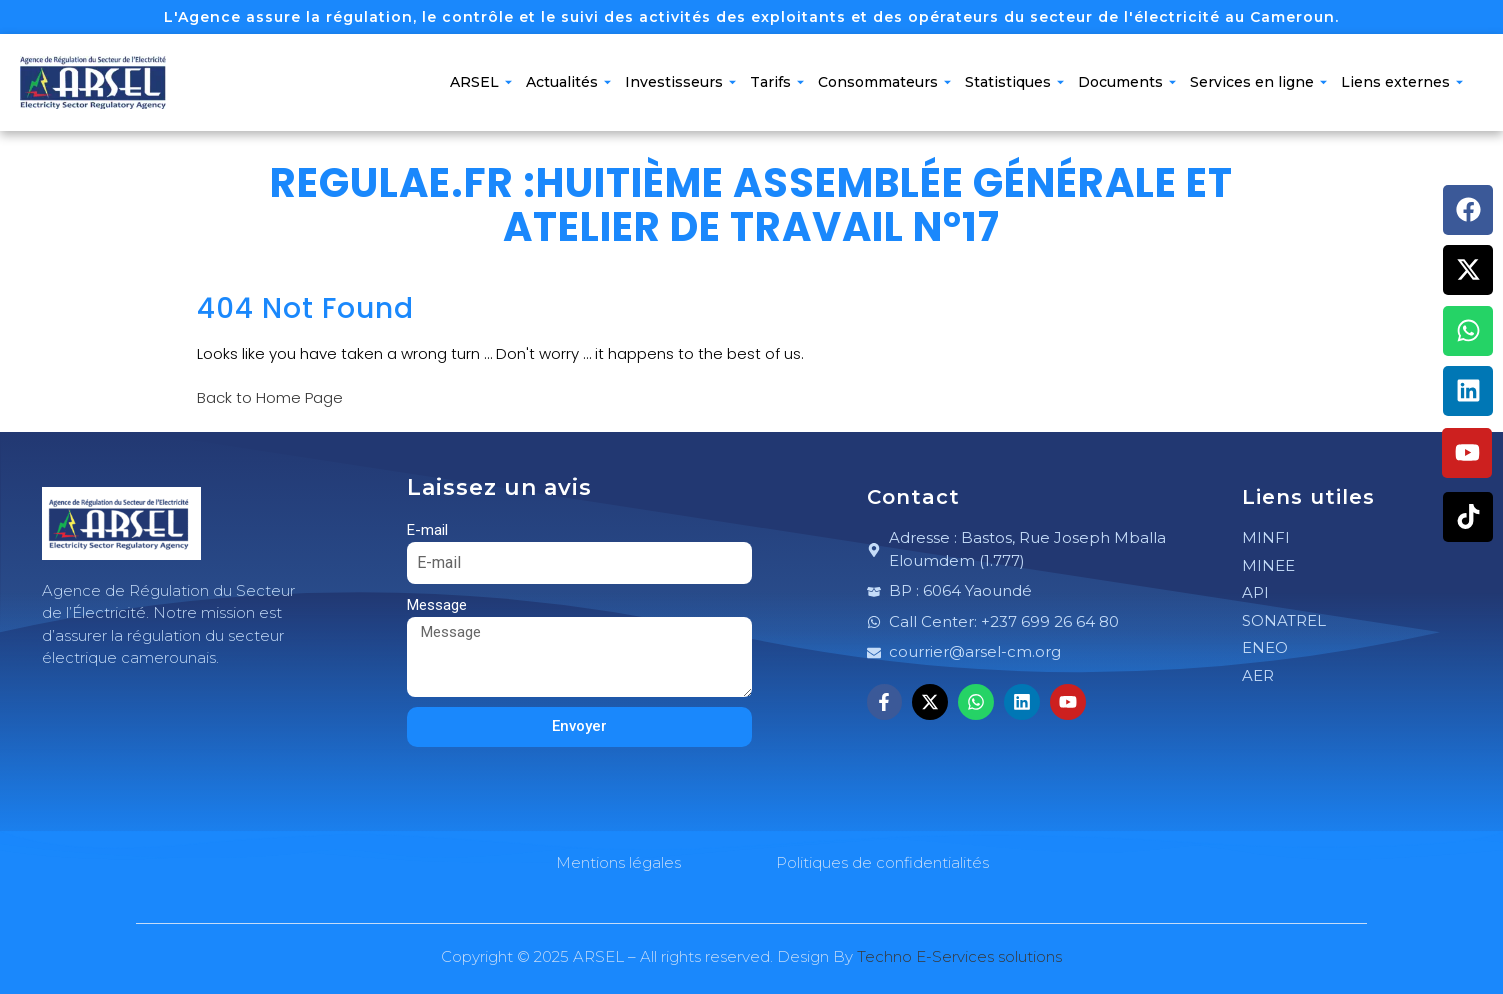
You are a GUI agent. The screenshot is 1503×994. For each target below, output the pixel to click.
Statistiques (1014, 82)
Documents (1127, 82)
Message (437, 605)
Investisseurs (680, 82)
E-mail (427, 530)
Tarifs (777, 82)
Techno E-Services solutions (959, 956)
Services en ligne (1258, 82)
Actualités (568, 82)
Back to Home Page (270, 397)
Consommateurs (884, 82)
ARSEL (481, 82)
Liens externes (1402, 82)
